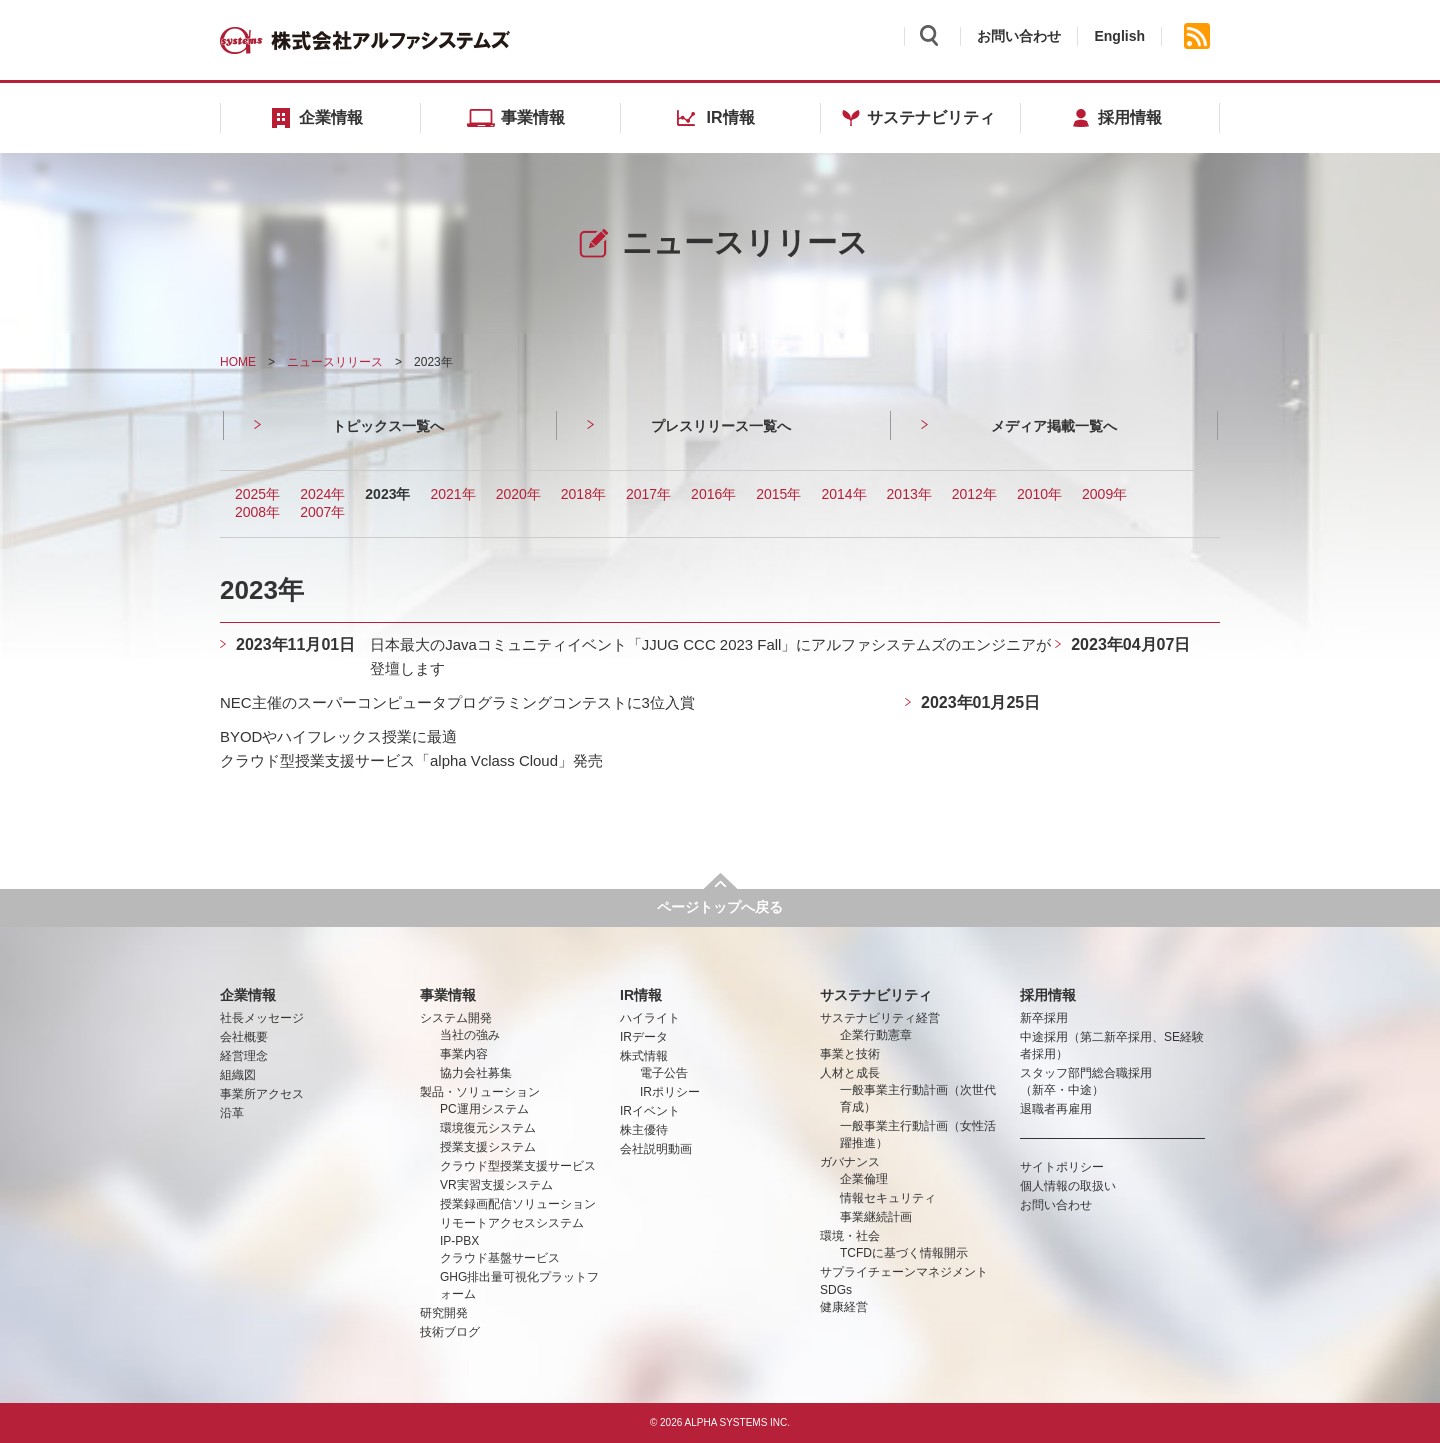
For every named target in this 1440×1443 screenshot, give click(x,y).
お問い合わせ (1019, 36)
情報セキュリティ (888, 1198)
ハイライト (650, 1018)
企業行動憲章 (876, 1035)
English (1119, 36)
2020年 (518, 494)
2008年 (257, 512)
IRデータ (644, 1037)
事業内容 (464, 1054)
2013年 (909, 494)
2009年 (1104, 494)
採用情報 (1048, 995)
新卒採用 (1044, 1018)
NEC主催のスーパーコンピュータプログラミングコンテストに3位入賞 (473, 702)
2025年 (257, 494)
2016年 (713, 494)
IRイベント (650, 1111)
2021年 (452, 494)
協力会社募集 (476, 1073)
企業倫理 (864, 1179)
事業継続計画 (876, 1217)
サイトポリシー (1062, 1167)
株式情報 (644, 1056)
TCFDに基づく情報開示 (904, 1253)
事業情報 (448, 995)
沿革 (232, 1113)
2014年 (843, 494)
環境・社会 (850, 1236)
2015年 (778, 494)
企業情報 (248, 995)
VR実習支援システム (496, 1185)
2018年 (583, 494)
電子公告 (664, 1073)
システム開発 (456, 1018)
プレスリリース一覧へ (721, 426)
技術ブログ (450, 1332)
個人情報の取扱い (1068, 1186)
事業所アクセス (262, 1094)
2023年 (387, 494)
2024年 (322, 494)
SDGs (836, 1290)
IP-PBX (459, 1241)
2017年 (648, 494)
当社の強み (470, 1035)
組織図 (238, 1075)
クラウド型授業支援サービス (518, 1166)
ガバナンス (850, 1162)
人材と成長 (850, 1073)
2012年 (974, 494)
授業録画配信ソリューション (518, 1204)
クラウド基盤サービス (500, 1258)
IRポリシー (670, 1092)
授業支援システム (488, 1147)
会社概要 (244, 1037)
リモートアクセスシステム (512, 1223)
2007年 (322, 512)
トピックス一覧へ (388, 426)
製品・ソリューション (480, 1092)
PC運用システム (484, 1109)
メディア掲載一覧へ (1054, 426)
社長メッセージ (262, 1018)
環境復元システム (488, 1128)
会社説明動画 (656, 1149)
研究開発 (444, 1313)
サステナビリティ (876, 995)
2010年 (1039, 494)
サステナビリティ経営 (880, 1018)
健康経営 (844, 1307)
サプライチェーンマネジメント (904, 1272)
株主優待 (644, 1130)
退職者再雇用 (1056, 1109)
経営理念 (244, 1056)
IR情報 (641, 995)
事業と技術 (850, 1054)
